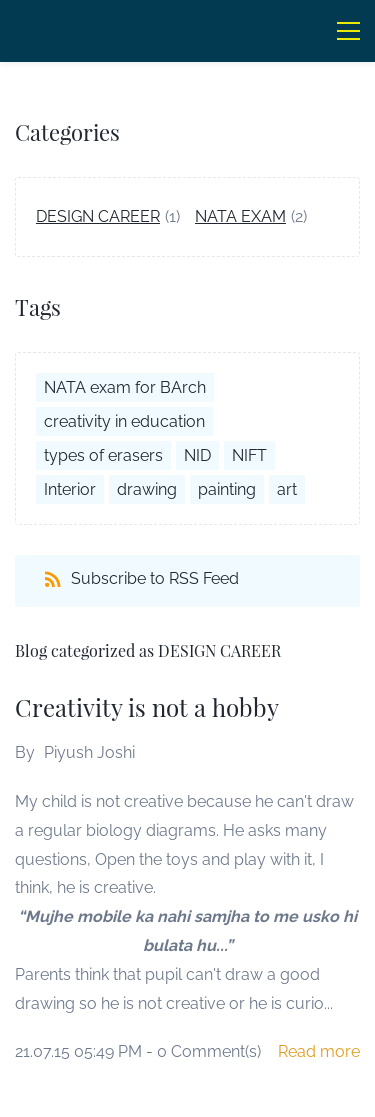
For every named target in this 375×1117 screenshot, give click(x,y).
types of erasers (103, 455)
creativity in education (124, 421)
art (287, 489)
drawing (147, 489)
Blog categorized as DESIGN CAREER (148, 650)
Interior (70, 489)
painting (227, 489)
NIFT (249, 455)
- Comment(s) (203, 1051)
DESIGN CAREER (98, 216)
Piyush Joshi (89, 752)
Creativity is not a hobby (147, 707)
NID (197, 455)
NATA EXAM (240, 216)
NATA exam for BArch (125, 387)
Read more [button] (319, 1051)
